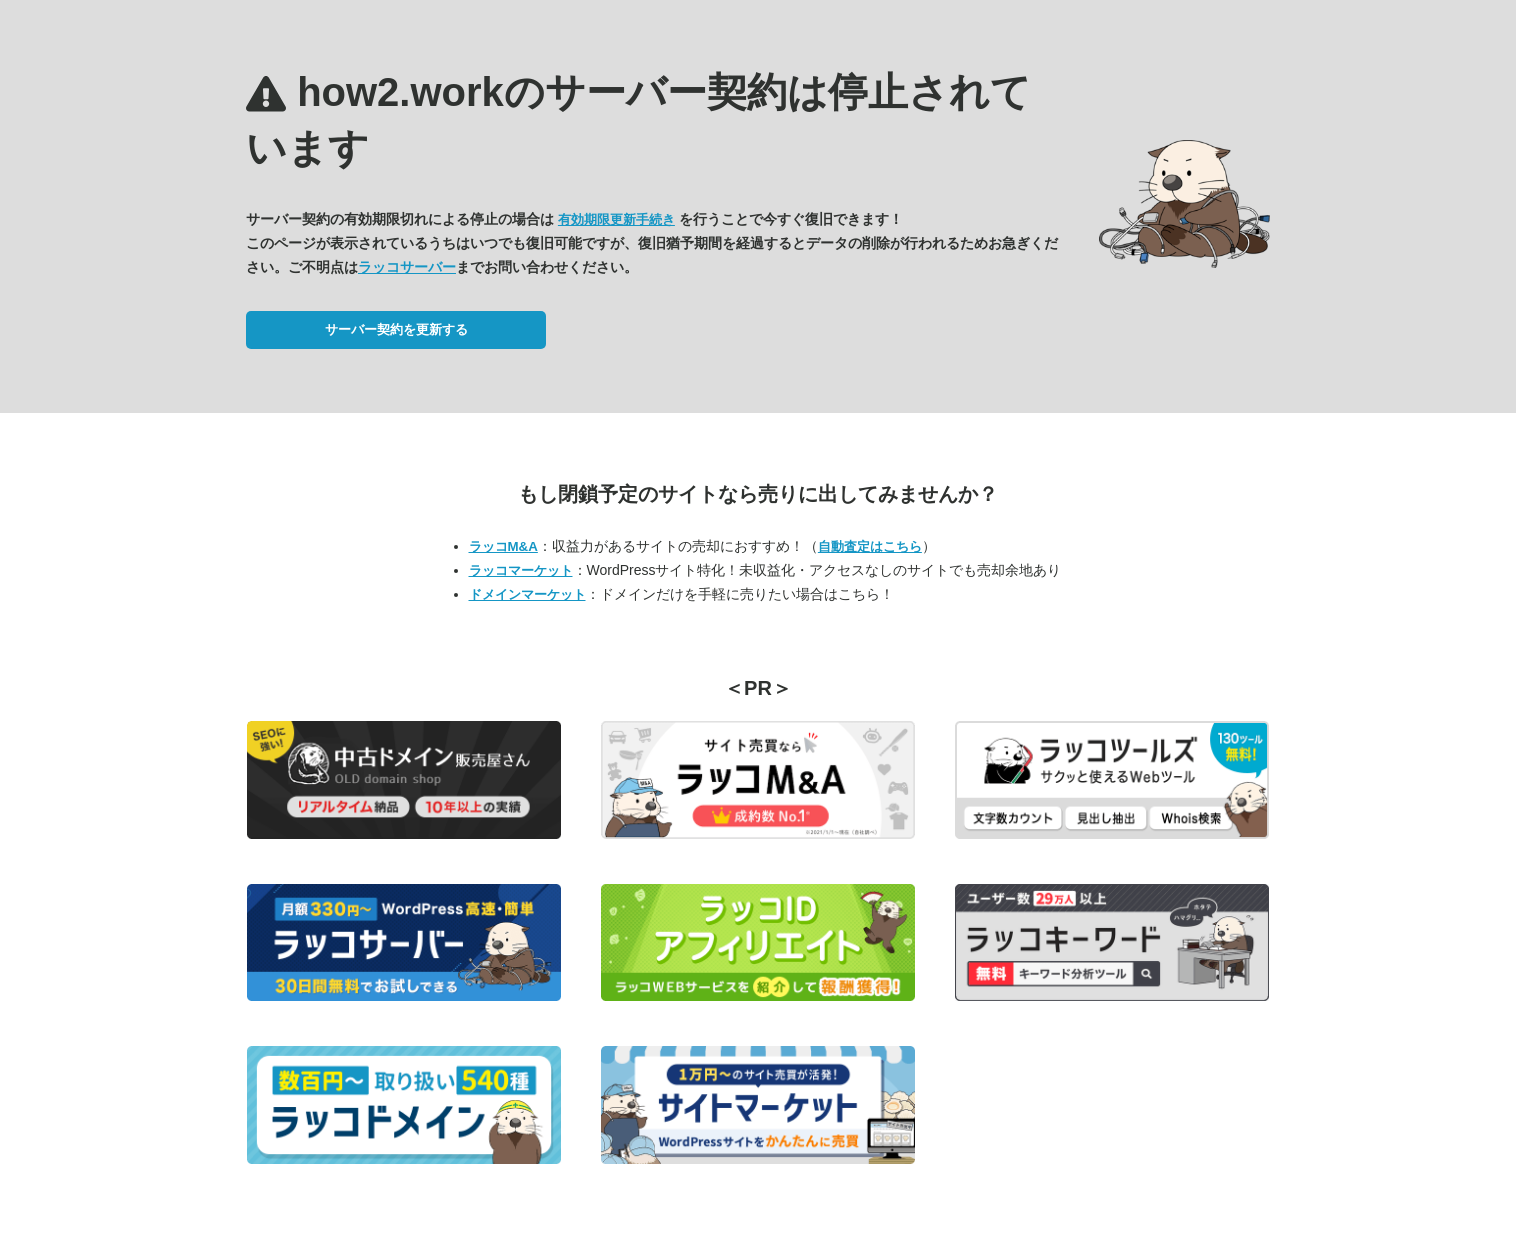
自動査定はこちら (870, 546)
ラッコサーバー (407, 267)
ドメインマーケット (527, 594)
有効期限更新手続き (616, 219)
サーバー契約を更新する (396, 329)
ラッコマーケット (521, 570)
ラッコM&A (503, 546)
